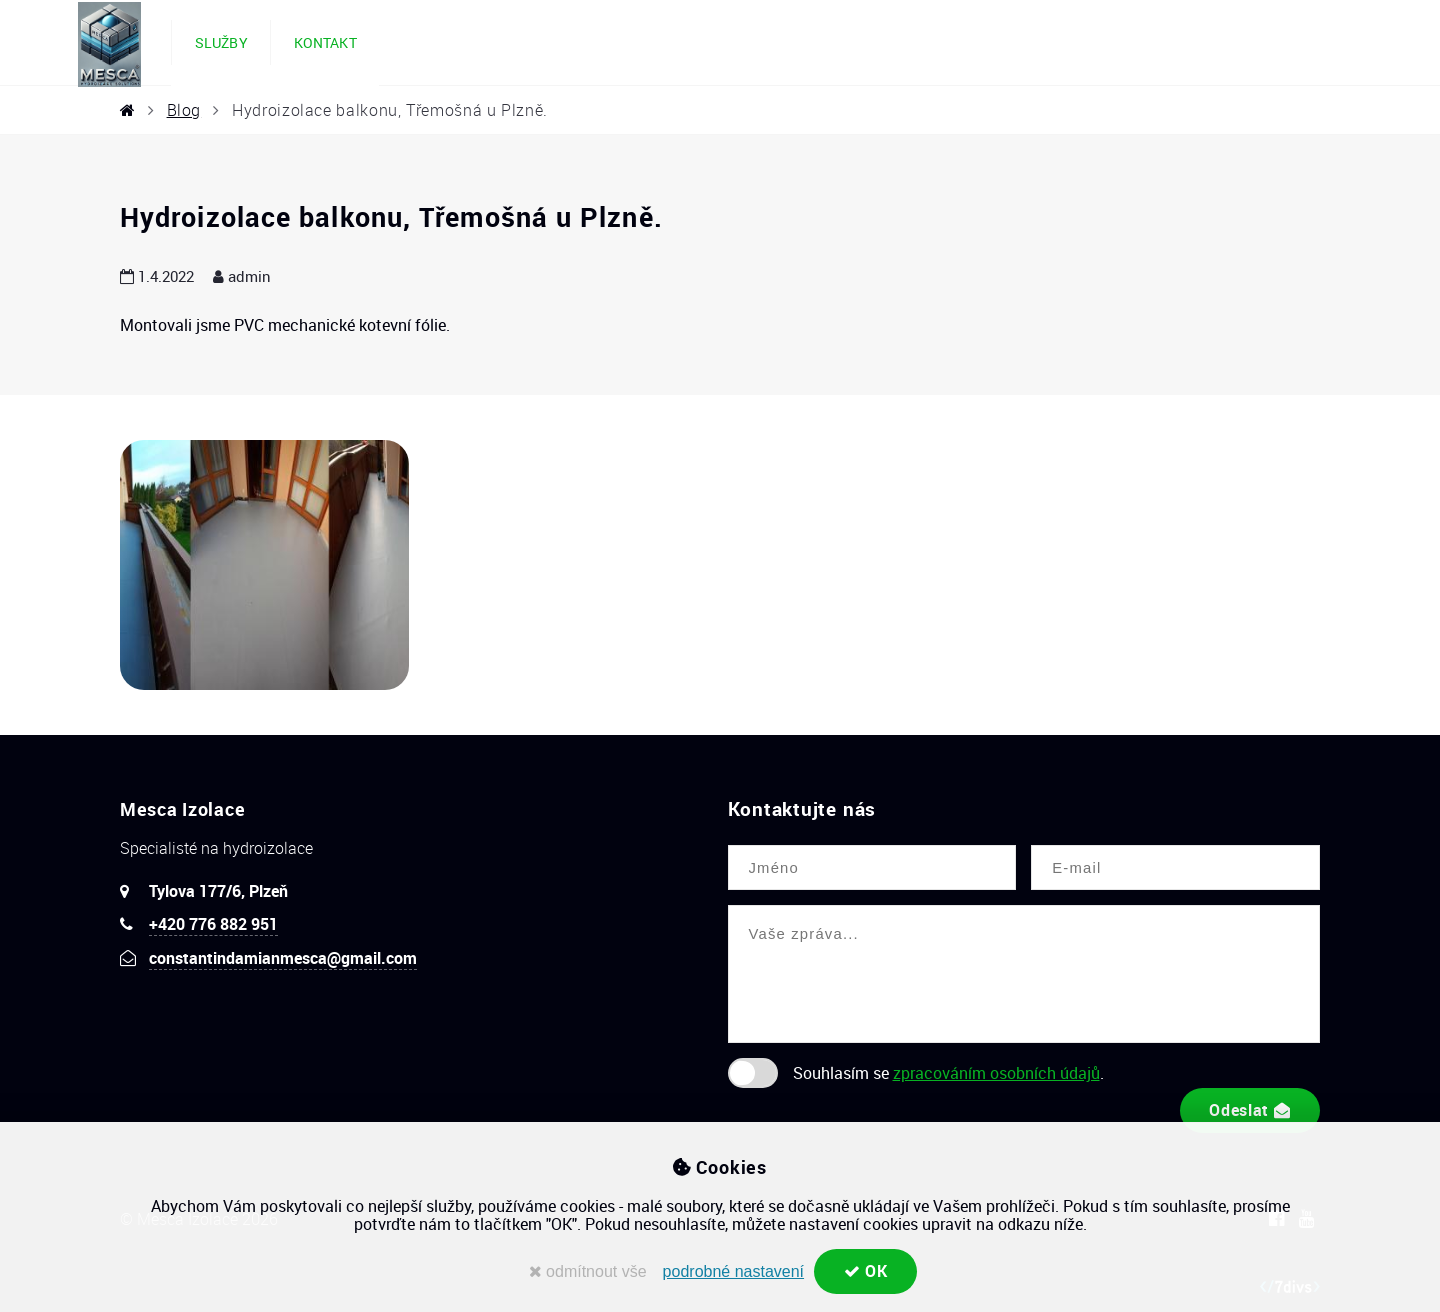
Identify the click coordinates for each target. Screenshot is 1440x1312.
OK (866, 1271)
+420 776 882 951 (213, 924)
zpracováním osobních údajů (996, 1073)
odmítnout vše (588, 1271)
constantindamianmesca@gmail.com (283, 958)
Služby (221, 42)
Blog (184, 110)
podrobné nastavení (732, 1271)
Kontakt (325, 42)
